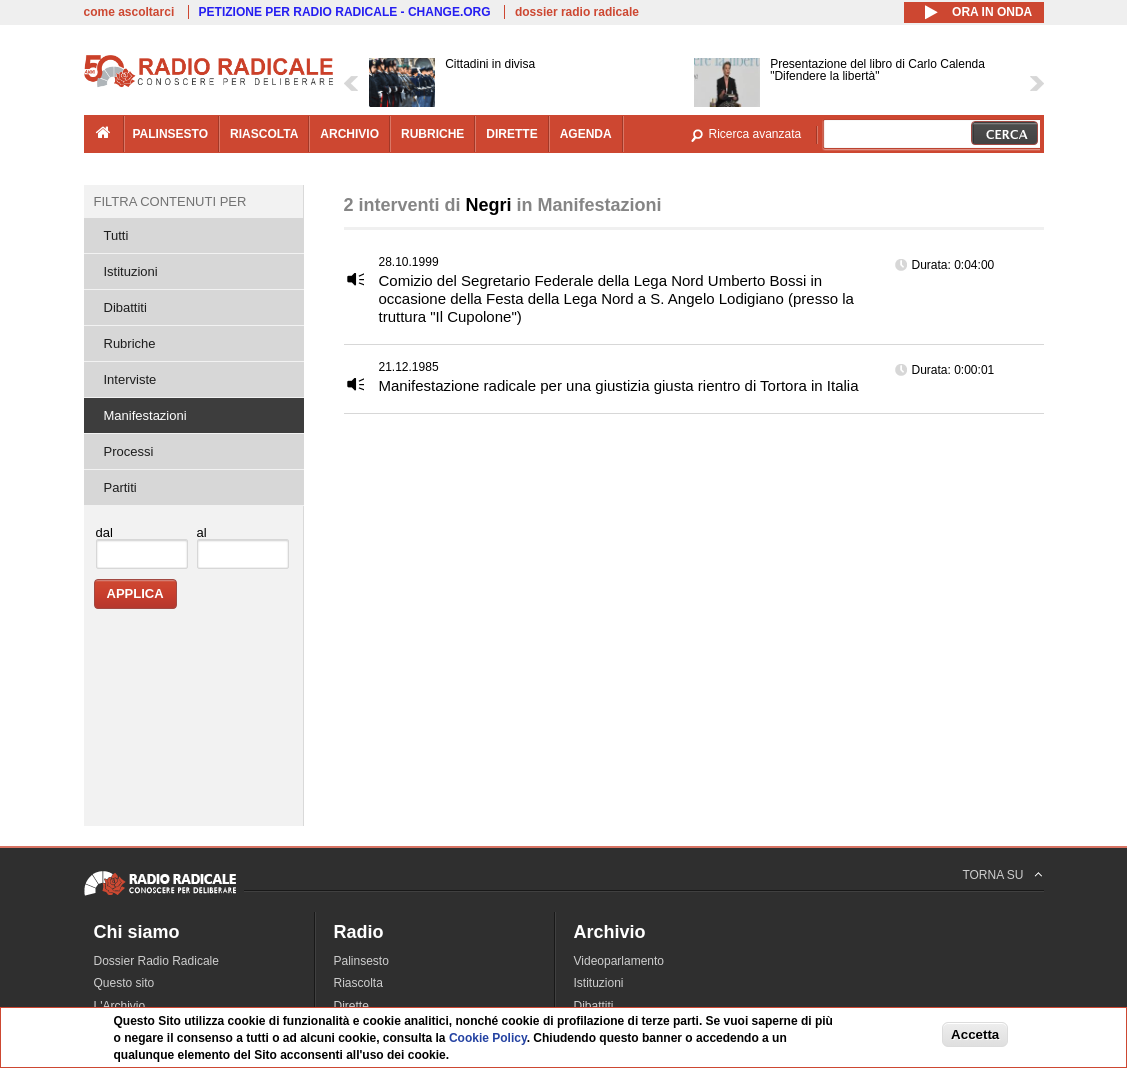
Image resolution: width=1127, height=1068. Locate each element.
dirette (511, 134)
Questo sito (124, 983)
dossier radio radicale (577, 12)
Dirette (351, 1006)
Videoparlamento (619, 961)
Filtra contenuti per (170, 201)
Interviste (130, 379)
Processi (129, 451)
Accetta (975, 1034)
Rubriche (130, 343)
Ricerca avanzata (755, 134)
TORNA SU (992, 875)
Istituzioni (131, 271)
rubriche (432, 134)
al (202, 532)
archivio (349, 134)
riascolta (264, 134)
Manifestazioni (145, 415)
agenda (586, 134)
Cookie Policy (488, 1038)
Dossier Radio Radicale (156, 961)
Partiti (120, 487)
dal (104, 532)
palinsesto (171, 134)
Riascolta (358, 983)
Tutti (116, 235)
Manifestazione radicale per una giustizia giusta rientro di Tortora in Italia (619, 385)
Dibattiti (125, 307)
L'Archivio (120, 1006)
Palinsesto (361, 961)
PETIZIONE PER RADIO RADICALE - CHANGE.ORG (345, 12)
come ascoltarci (129, 12)
